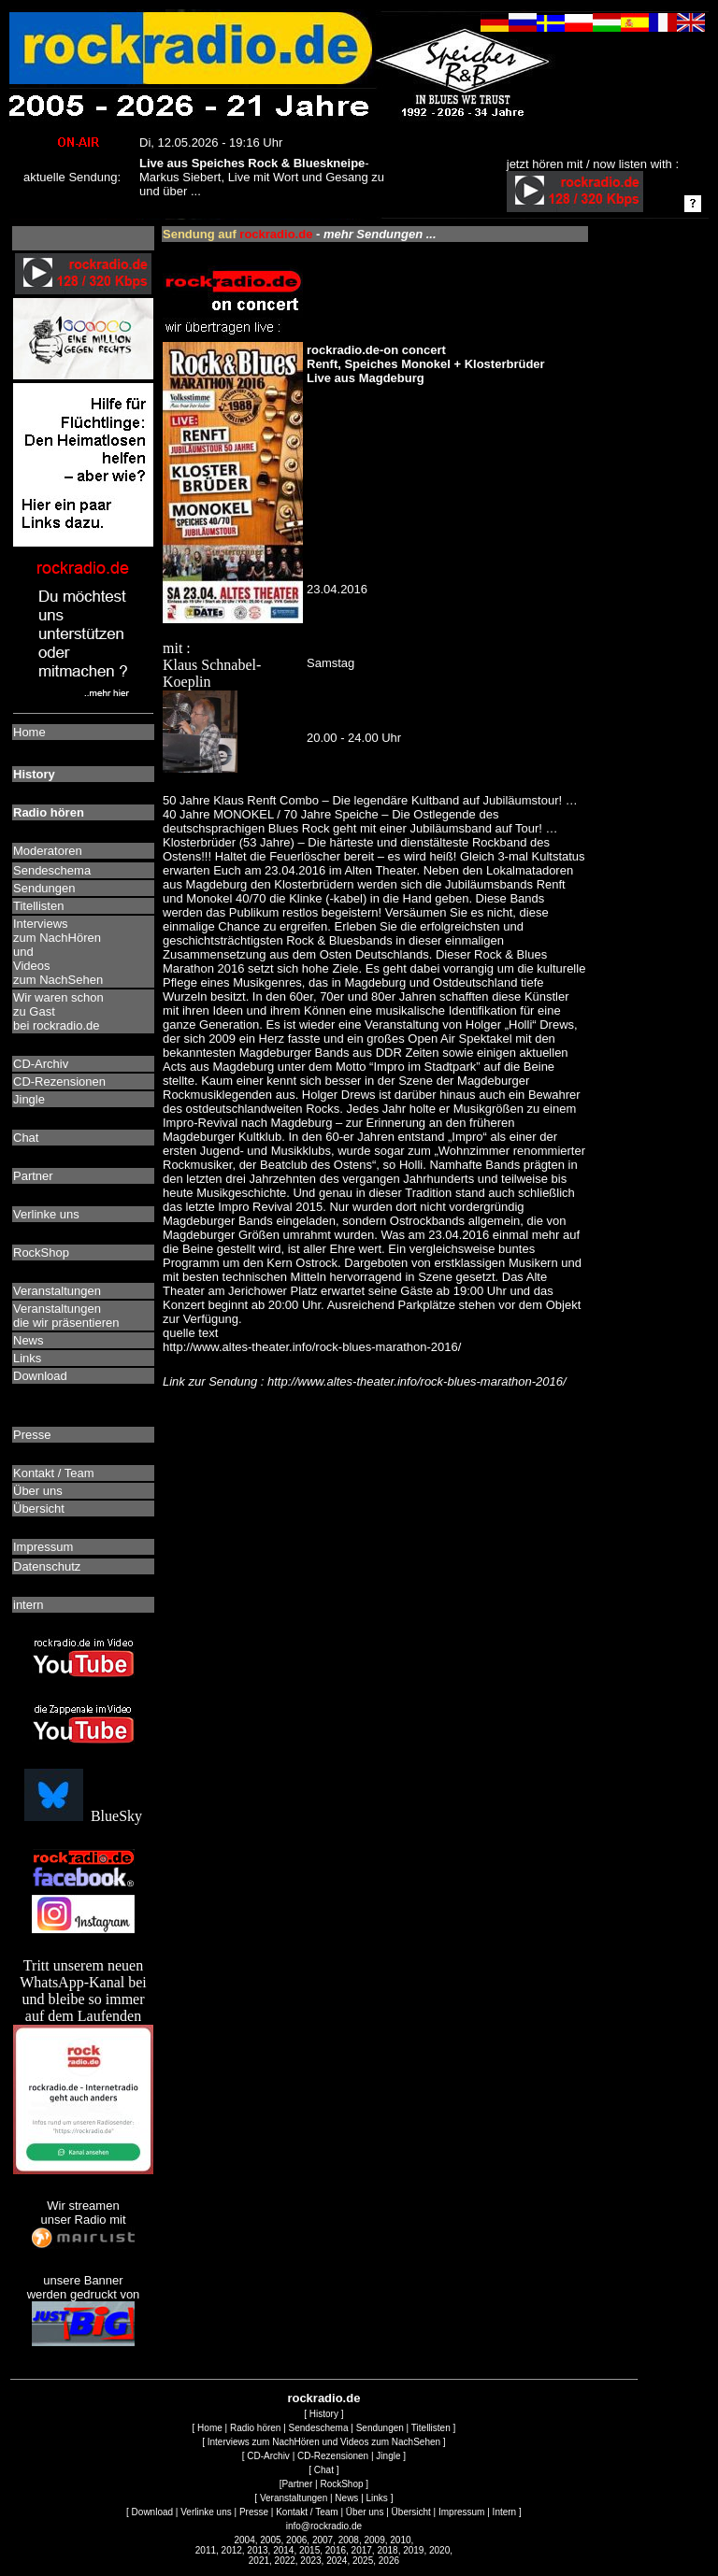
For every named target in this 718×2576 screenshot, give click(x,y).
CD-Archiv (268, 2456)
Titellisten (431, 2428)
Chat (324, 2470)
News (346, 2498)
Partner (296, 2484)
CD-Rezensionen (332, 2456)
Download (152, 2512)
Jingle (388, 2456)
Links (377, 2498)
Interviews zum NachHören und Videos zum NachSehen (324, 2442)
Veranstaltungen (293, 2498)
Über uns (365, 2512)
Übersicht (411, 2512)
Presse (253, 2512)
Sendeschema (319, 2428)
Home (210, 2428)
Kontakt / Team (307, 2512)
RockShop (341, 2484)
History (323, 2414)
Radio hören (255, 2428)
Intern (505, 2512)
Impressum (461, 2512)
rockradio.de (323, 2398)
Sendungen (380, 2428)
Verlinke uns (205, 2512)
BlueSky (83, 1816)
